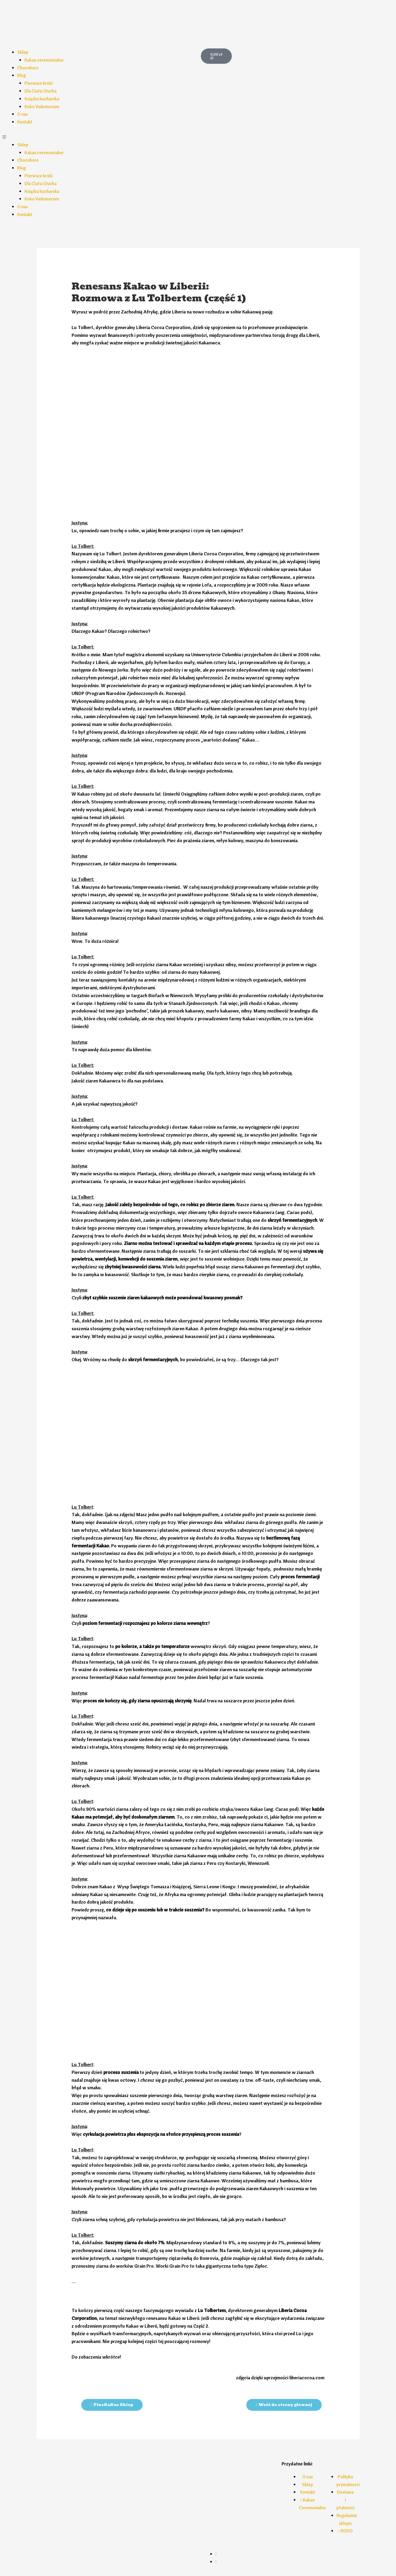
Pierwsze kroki (39, 83)
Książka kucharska (43, 99)
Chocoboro (28, 68)
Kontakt (25, 122)
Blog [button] (22, 75)
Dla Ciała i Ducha (42, 91)
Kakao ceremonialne (45, 60)
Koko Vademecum (42, 106)
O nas (23, 114)
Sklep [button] (22, 52)
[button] (99, 137)
